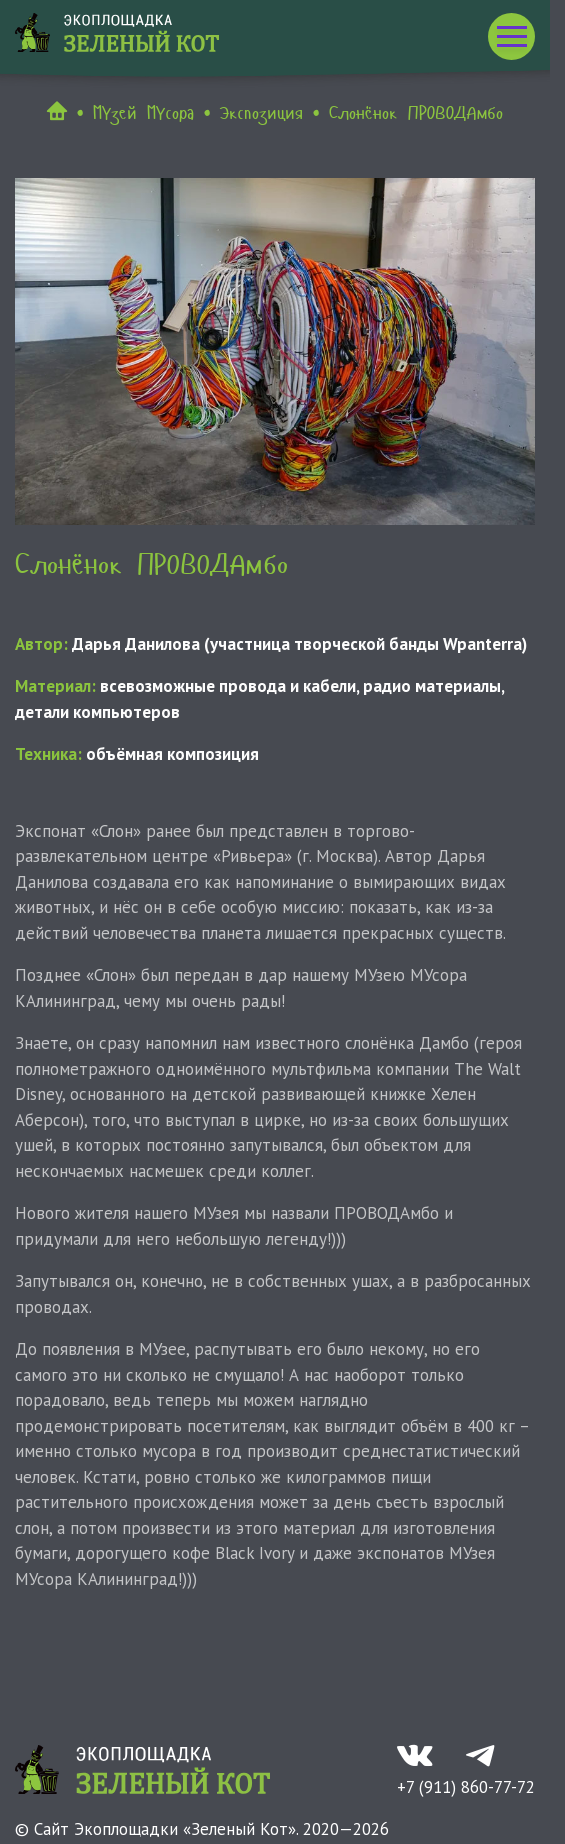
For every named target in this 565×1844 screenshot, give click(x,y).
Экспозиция (261, 113)
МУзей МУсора (143, 113)
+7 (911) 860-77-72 (466, 1787)
